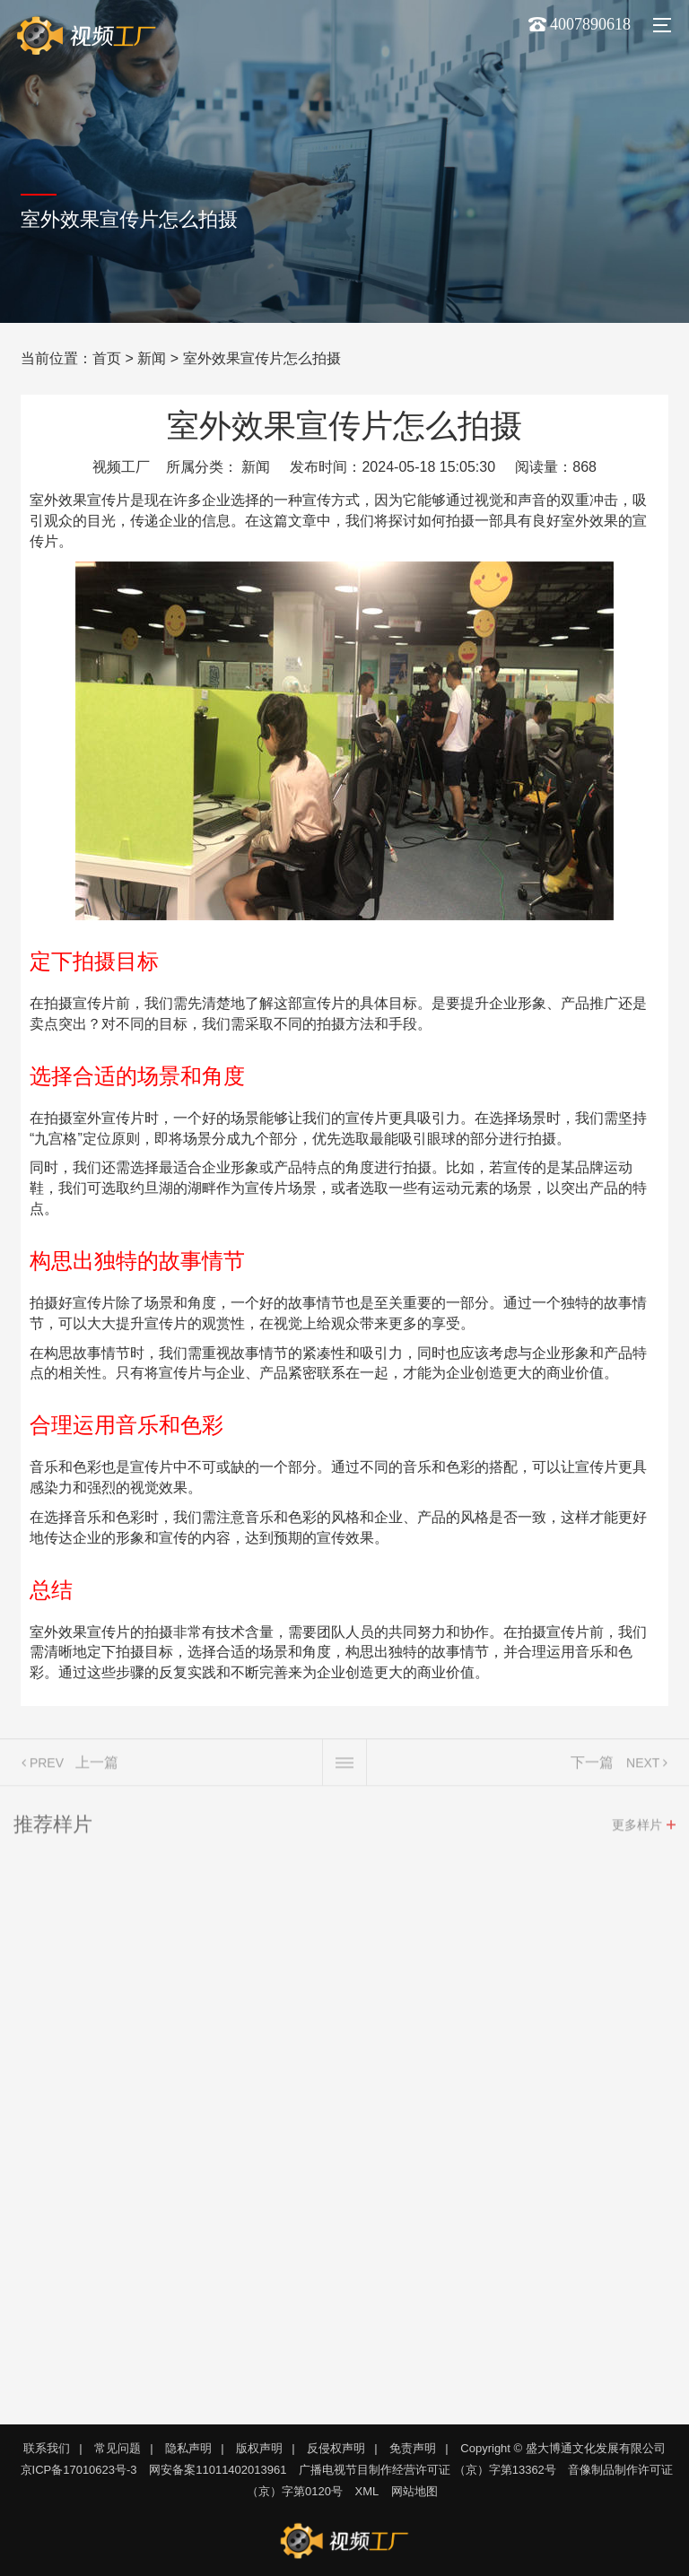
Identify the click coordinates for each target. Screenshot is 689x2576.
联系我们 (46, 2448)
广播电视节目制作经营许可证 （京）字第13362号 (427, 2469)
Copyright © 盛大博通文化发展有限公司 (562, 2448)
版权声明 (259, 2448)
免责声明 (412, 2448)
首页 (106, 358)
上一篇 (96, 1765)
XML (367, 2491)
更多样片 (637, 1828)
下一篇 (592, 1765)
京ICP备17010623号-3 (79, 2469)
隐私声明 (188, 2448)
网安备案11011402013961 (217, 2469)
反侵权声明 (336, 2448)
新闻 (151, 358)
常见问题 (117, 2448)
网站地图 (414, 2491)
